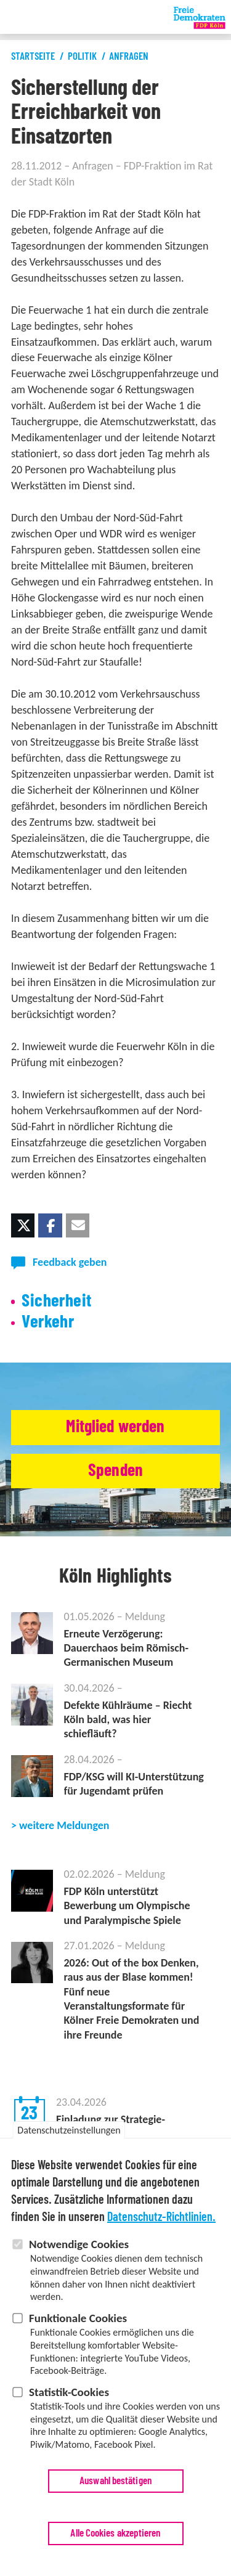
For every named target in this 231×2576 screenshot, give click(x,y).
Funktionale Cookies (78, 2318)
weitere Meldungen (64, 1825)
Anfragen (128, 56)
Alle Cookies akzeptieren (115, 2533)
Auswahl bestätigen (115, 2481)
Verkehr (48, 1322)
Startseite (33, 56)
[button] (22, 1225)
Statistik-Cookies (69, 2392)
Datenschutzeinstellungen (68, 2131)
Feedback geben (70, 1262)
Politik (82, 56)
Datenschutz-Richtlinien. (161, 2218)
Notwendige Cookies (79, 2245)
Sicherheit (56, 1301)
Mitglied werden (115, 1427)
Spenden (115, 1471)
